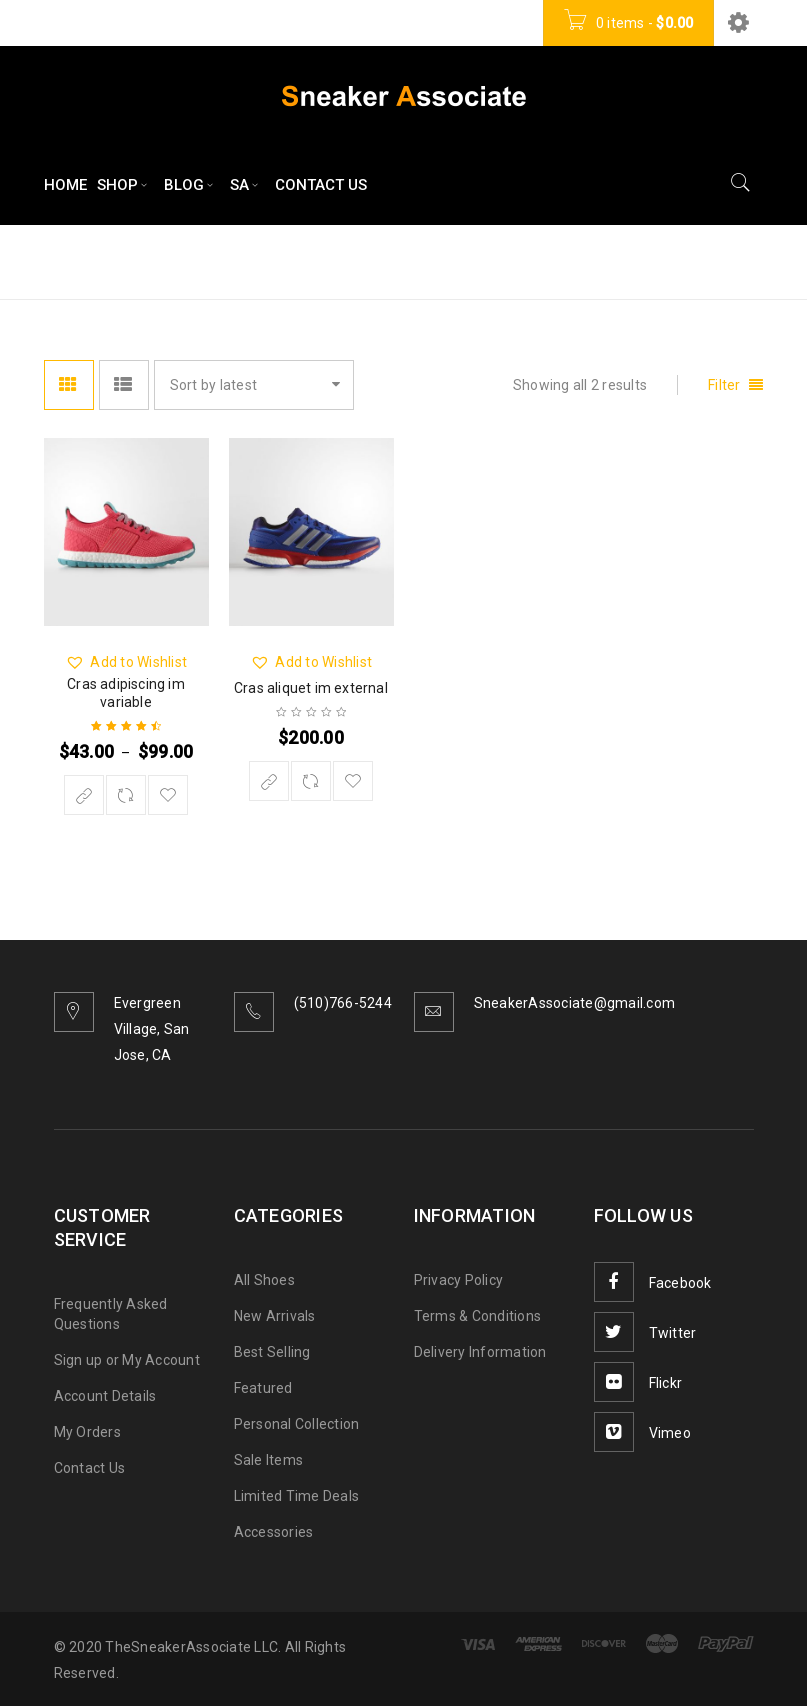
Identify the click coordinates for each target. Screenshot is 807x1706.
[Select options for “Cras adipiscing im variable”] (84, 795)
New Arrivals (275, 1316)
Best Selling (272, 1352)
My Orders (87, 1432)
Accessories (274, 1532)
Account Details (105, 1396)
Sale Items (269, 1460)
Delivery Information (480, 1352)
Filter (724, 385)
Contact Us (90, 1468)
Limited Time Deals (297, 1496)
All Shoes (264, 1280)
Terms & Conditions (478, 1316)
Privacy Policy (459, 1280)
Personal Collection (297, 1424)
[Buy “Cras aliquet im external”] (269, 781)
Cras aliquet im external (311, 688)
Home (572, 260)
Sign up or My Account (127, 1360)
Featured (263, 1388)
